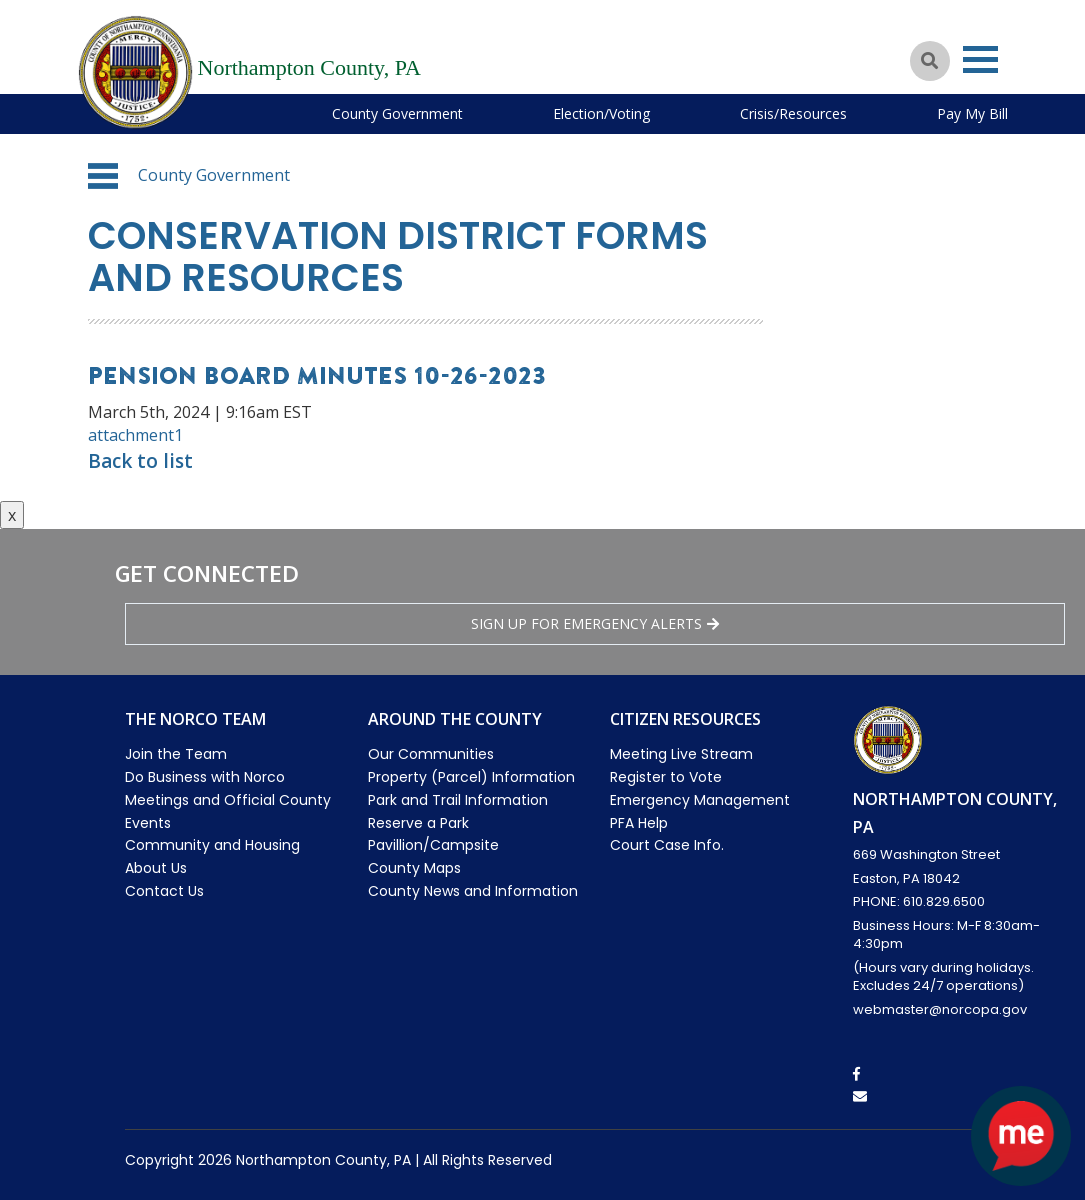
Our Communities (431, 754)
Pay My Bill (972, 113)
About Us (156, 868)
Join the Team (176, 754)
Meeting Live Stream (681, 754)
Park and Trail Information (458, 800)
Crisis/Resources (793, 113)
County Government (397, 113)
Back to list (140, 461)
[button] (103, 176)
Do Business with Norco (205, 777)
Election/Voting (601, 113)
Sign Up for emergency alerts (595, 623)
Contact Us (164, 891)
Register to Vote (666, 777)
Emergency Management (700, 800)
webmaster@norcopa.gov (940, 1009)
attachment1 (135, 435)
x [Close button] (12, 515)
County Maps (414, 868)
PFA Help (639, 823)
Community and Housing (212, 845)
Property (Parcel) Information (471, 777)
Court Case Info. (667, 845)
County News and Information (473, 891)
